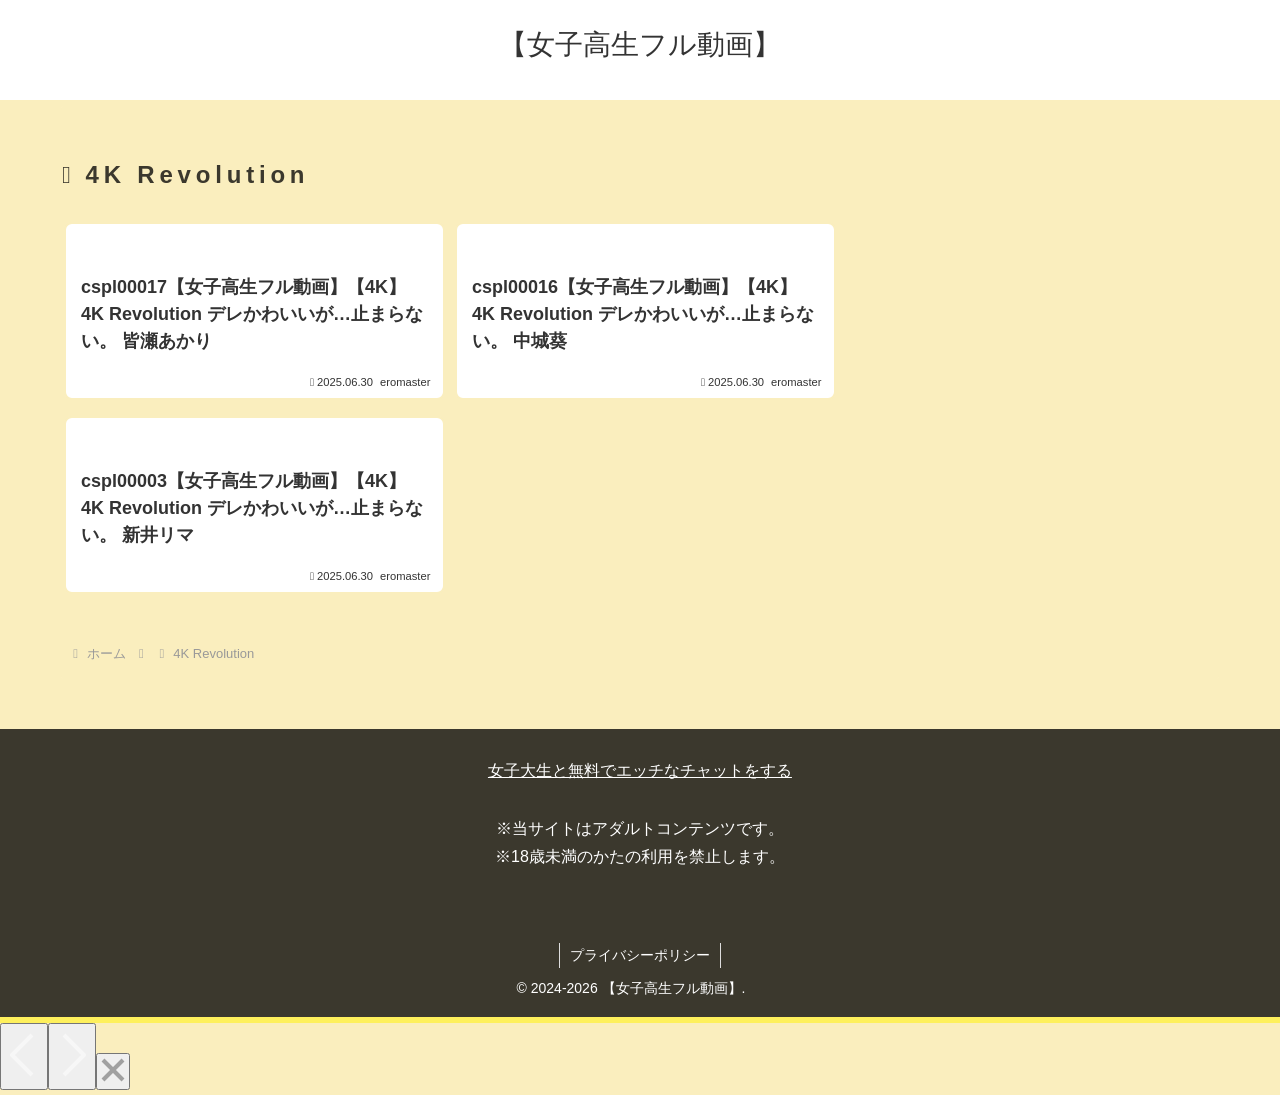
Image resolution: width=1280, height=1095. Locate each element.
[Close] (113, 1071)
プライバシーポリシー (640, 955)
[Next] (72, 1056)
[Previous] (24, 1056)
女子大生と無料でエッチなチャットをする (640, 770)
